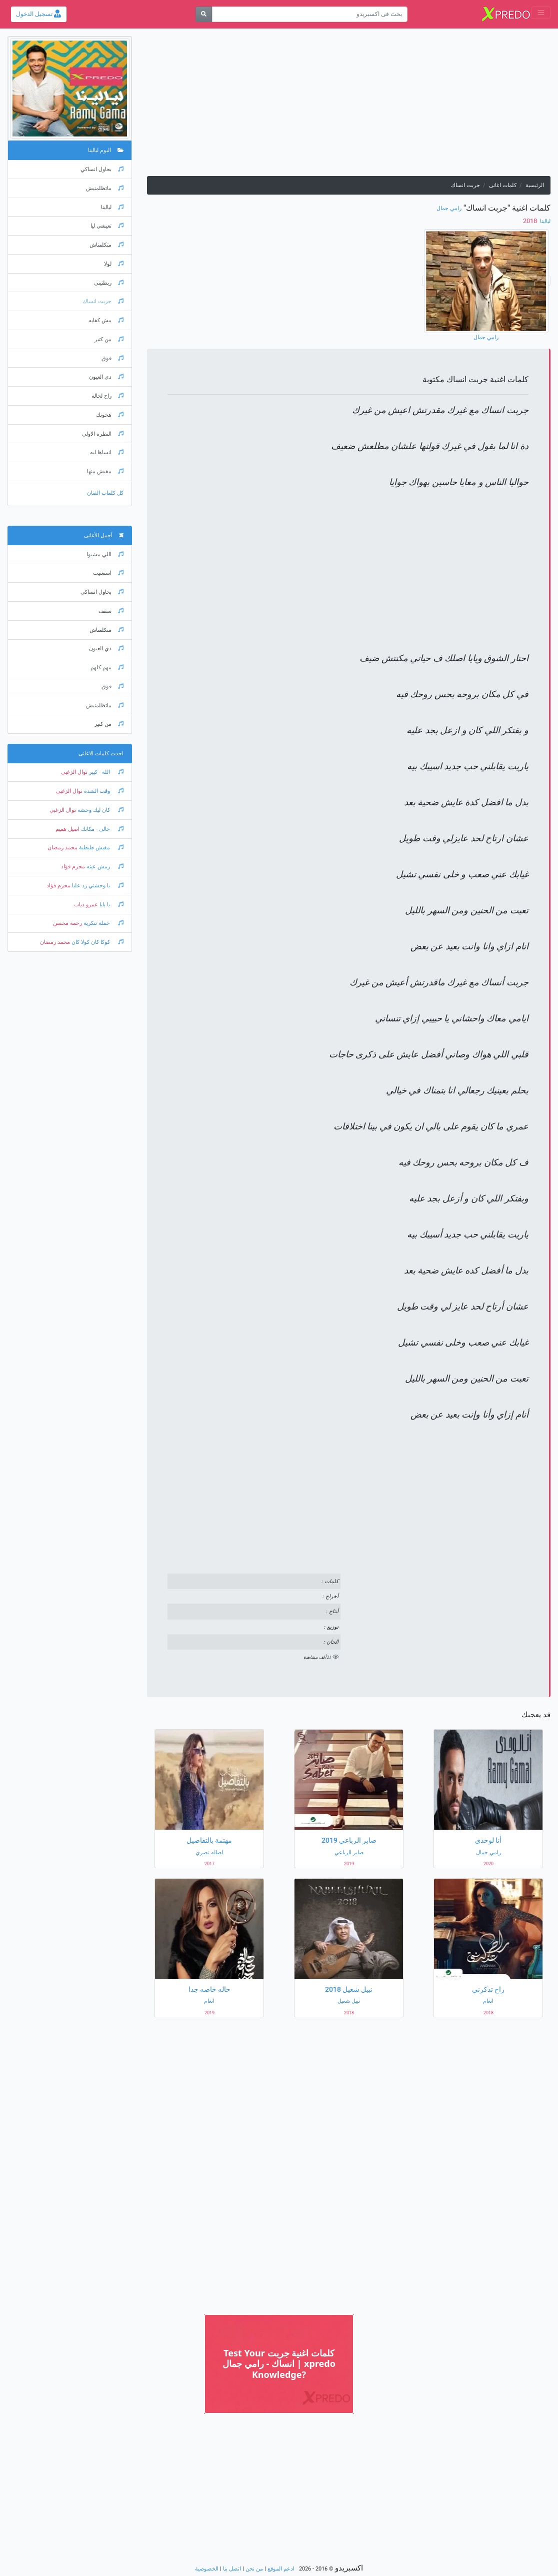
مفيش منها (105, 471)
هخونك (110, 415)
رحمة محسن (67, 923)
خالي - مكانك (102, 829)
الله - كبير (106, 772)
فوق (113, 358)
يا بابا (111, 904)
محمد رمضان (63, 847)
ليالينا (544, 221)
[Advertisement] (348, 106)
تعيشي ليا (107, 226)
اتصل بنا (232, 2568)
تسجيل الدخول (38, 14)
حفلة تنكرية (103, 923)
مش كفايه (106, 320)
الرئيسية (535, 185)
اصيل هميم (68, 829)
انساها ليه (107, 452)
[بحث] (204, 14)
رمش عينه (104, 866)
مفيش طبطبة (101, 847)
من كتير (109, 339)
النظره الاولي (103, 434)
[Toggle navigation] (541, 13)
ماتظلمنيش (105, 188)
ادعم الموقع (281, 2568)
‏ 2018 (530, 221)
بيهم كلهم (107, 667)
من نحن (254, 2568)
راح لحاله (108, 396)
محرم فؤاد (73, 866)
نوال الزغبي (74, 772)
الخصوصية (206, 2568)
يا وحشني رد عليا (97, 885)
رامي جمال (449, 208)
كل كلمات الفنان (105, 493)
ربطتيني (109, 283)
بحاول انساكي (102, 169)
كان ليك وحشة (100, 810)
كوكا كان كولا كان (97, 942)
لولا (114, 264)
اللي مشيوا (105, 554)
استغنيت (108, 573)
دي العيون (106, 377)
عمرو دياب (86, 904)
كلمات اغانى (502, 185)
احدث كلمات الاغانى (101, 753)
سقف (111, 611)
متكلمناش (107, 245)
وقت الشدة (103, 791)
